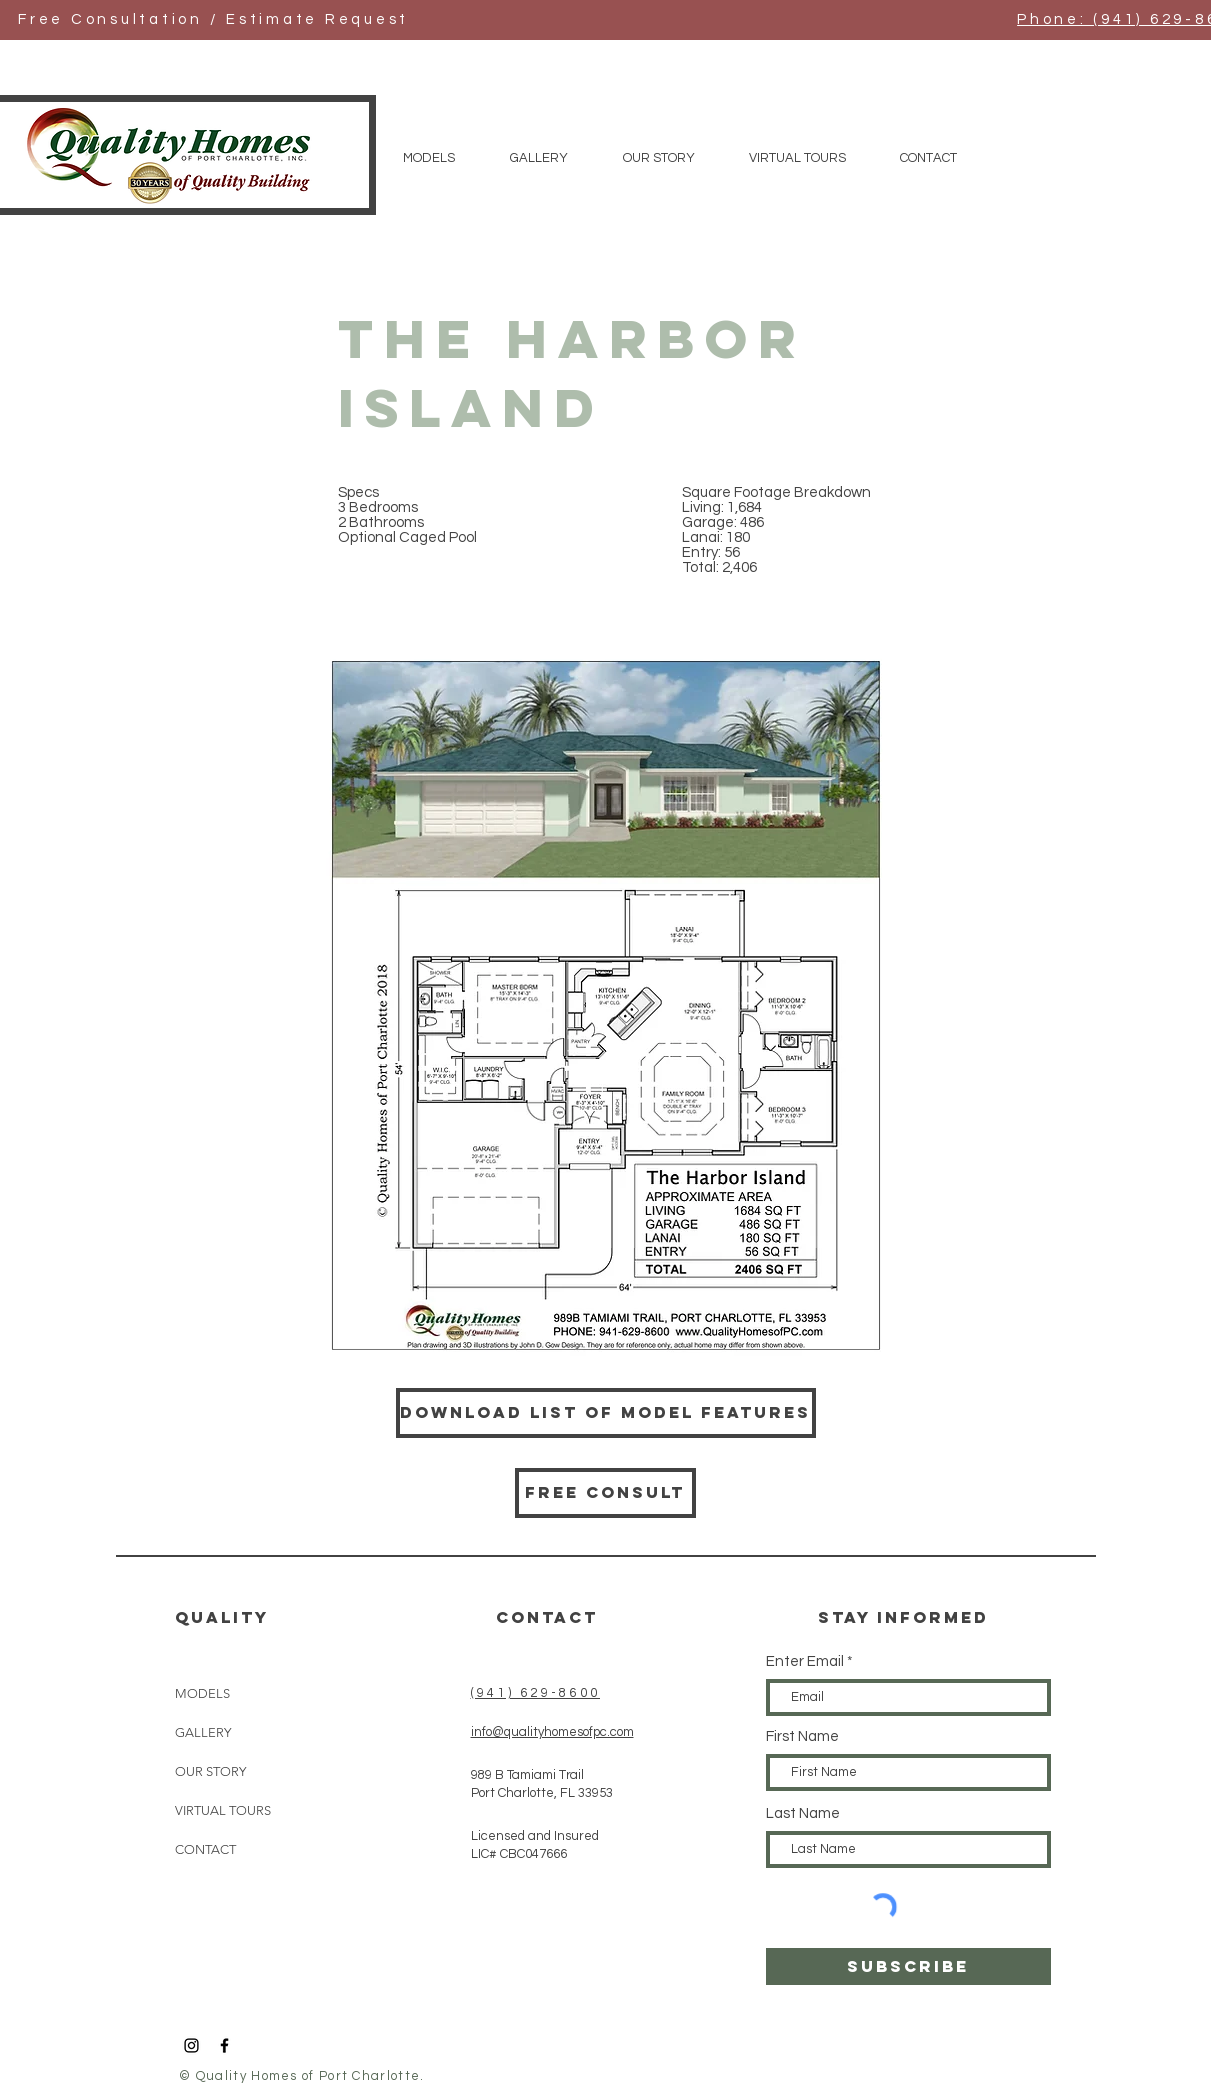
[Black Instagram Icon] (191, 2045)
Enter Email (805, 1661)
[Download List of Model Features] (606, 1413)
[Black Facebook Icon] (224, 2045)
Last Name (803, 1813)
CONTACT (205, 1849)
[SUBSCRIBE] (908, 1966)
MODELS (202, 1693)
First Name (802, 1736)
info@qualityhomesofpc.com (552, 1732)
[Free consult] (605, 1493)
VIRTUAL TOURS (223, 1810)
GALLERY (203, 1732)
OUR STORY (210, 1771)
